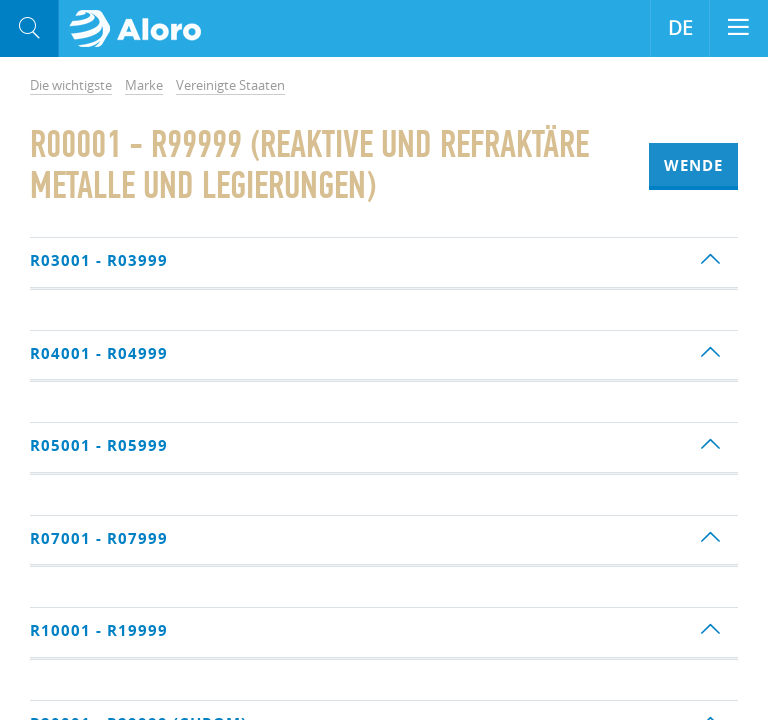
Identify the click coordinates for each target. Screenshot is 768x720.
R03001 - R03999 (99, 260)
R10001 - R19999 (99, 630)
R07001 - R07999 (99, 538)
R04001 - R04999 (99, 353)
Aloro (141, 29)
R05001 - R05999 (99, 445)
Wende (693, 165)
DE (680, 28)
